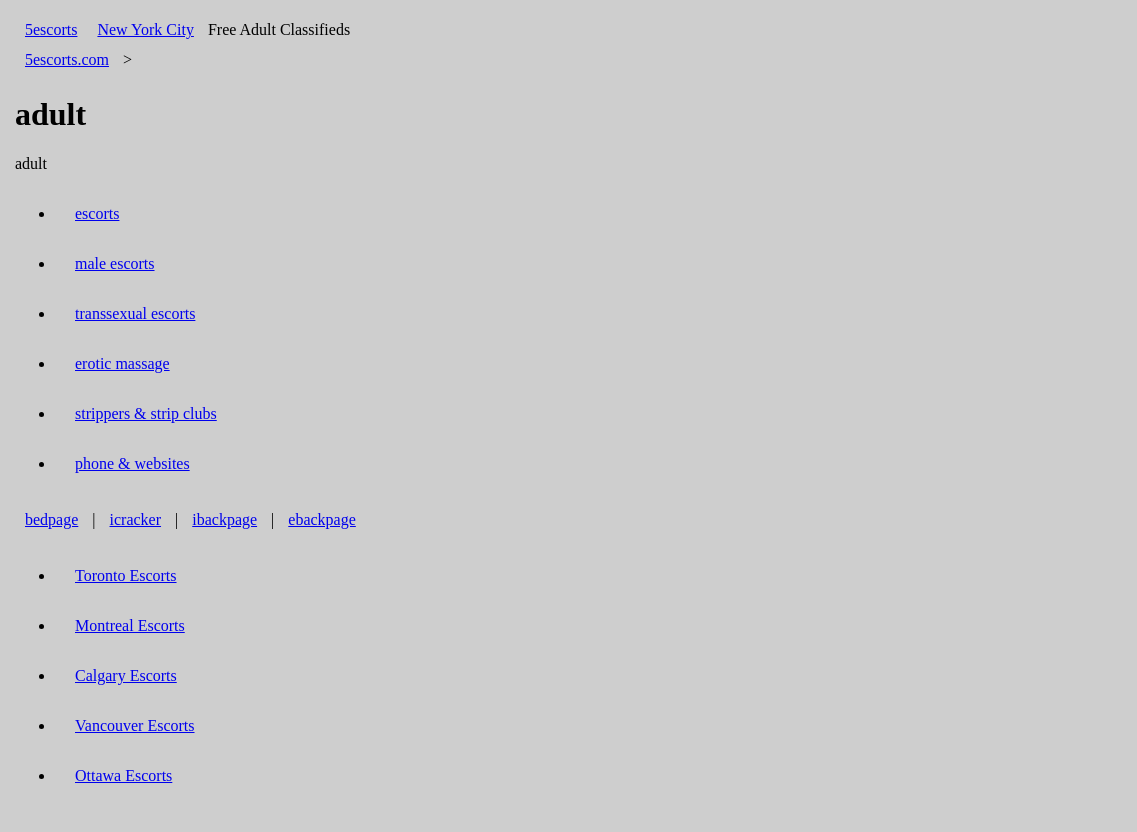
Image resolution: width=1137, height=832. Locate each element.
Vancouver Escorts (135, 725)
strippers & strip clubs (146, 413)
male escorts (115, 263)
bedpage (51, 519)
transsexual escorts (135, 313)
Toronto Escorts (126, 575)
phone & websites (132, 463)
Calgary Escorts (126, 675)
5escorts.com (67, 59)
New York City (145, 29)
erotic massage (122, 363)
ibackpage (224, 519)
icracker (136, 519)
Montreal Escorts (130, 625)
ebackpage (322, 519)
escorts (97, 213)
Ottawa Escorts (123, 775)
